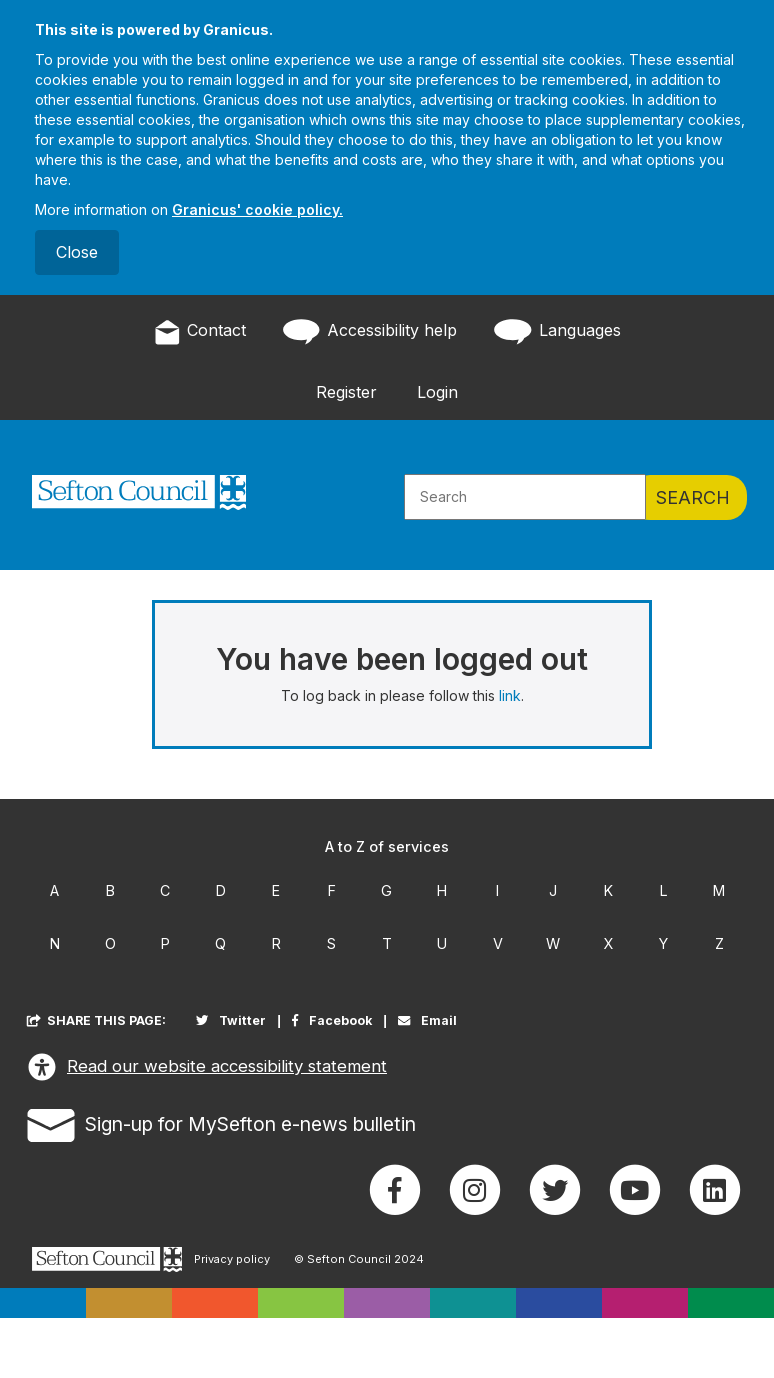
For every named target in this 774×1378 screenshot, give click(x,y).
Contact (199, 332)
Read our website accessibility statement (207, 1067)
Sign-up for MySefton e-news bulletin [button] (221, 1122)
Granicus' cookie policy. (257, 209)
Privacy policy (232, 1259)
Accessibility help (368, 332)
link (510, 695)
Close (77, 252)
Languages (555, 332)
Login (437, 392)
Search (693, 497)
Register (346, 392)
